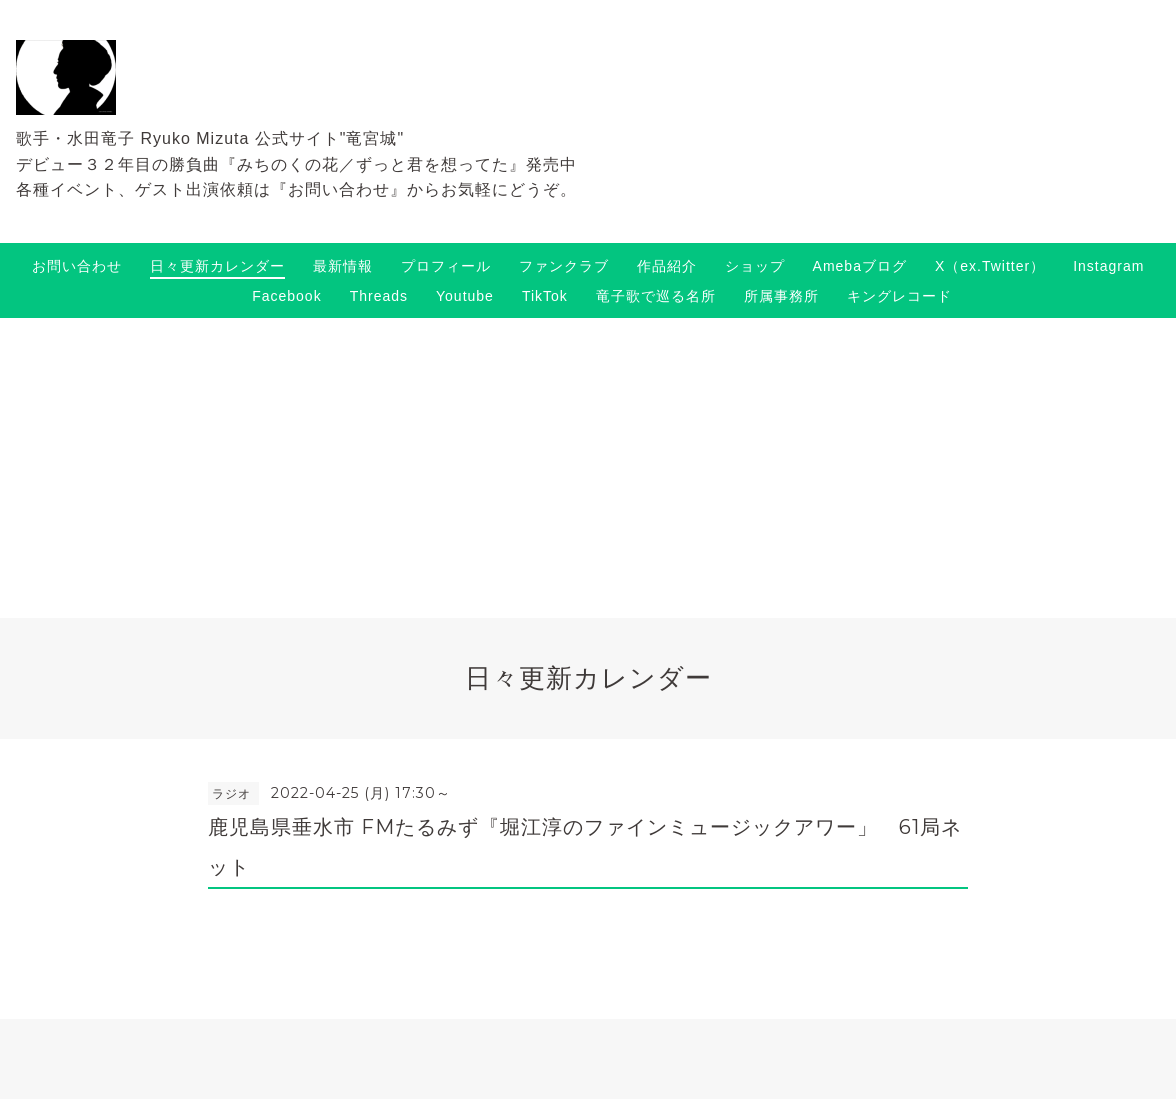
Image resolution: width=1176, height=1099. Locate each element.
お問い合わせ (77, 266)
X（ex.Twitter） (990, 266)
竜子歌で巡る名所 (656, 296)
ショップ (755, 266)
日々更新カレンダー (217, 266)
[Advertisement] (588, 468)
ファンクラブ (564, 266)
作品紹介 (667, 266)
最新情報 (343, 266)
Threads (379, 296)
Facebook (286, 296)
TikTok (545, 296)
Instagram (1108, 266)
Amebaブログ (860, 266)
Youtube (465, 296)
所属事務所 (781, 296)
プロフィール (446, 266)
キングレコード (899, 296)
